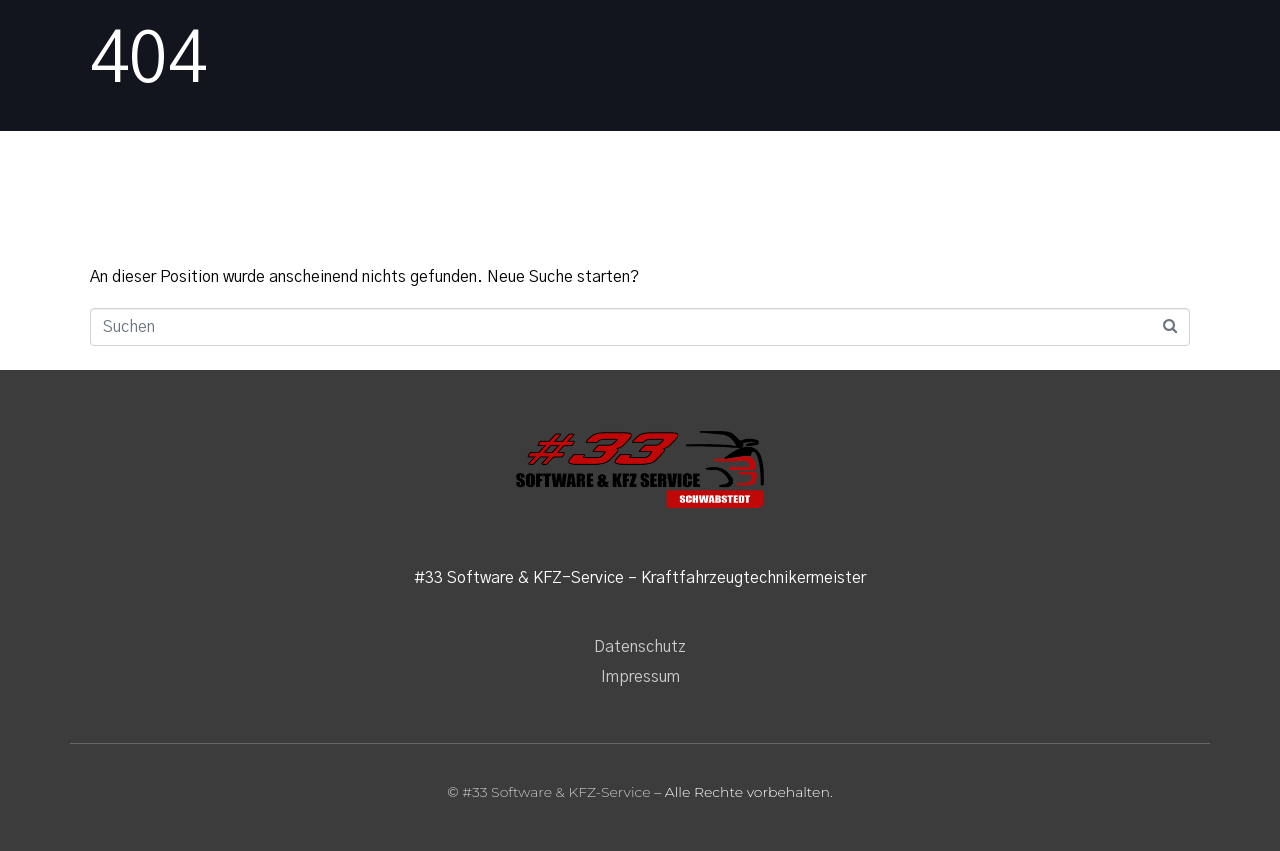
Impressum (640, 677)
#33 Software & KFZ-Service (556, 792)
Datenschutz (640, 647)
